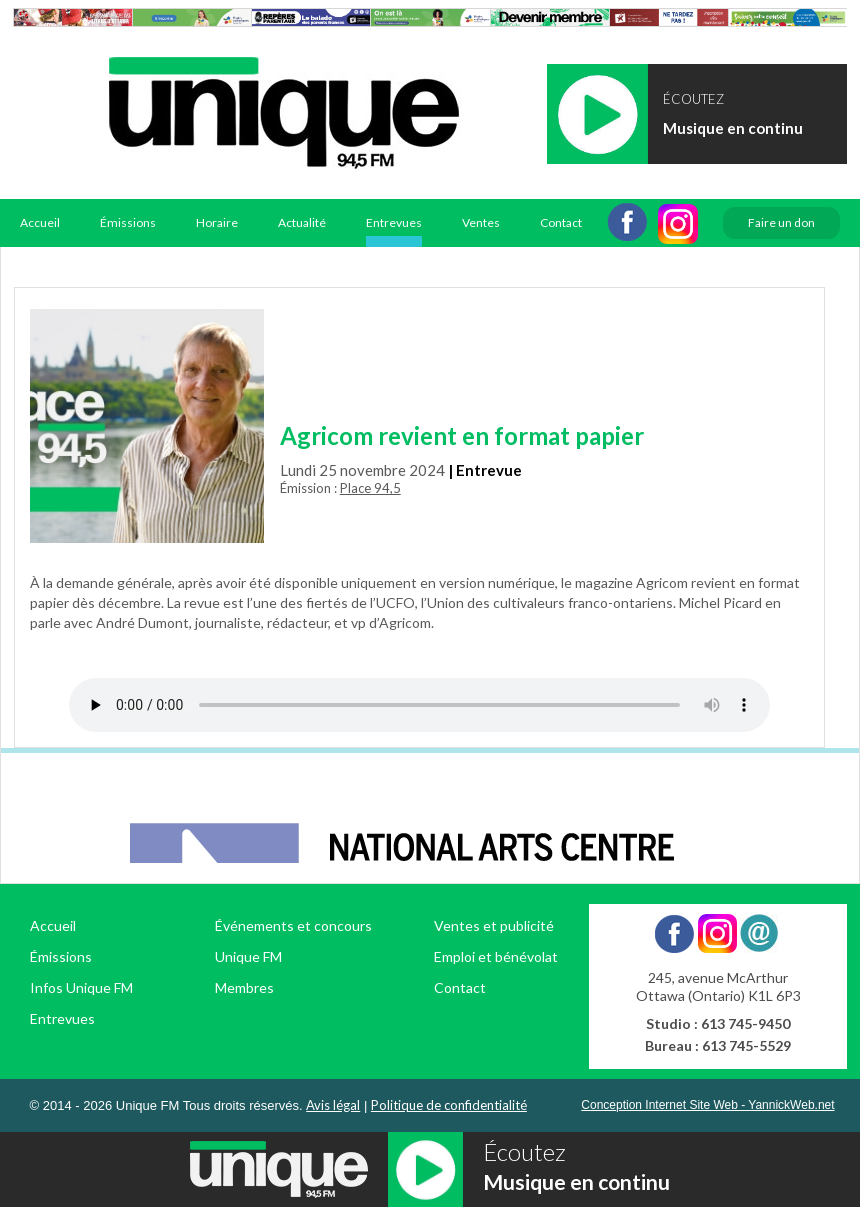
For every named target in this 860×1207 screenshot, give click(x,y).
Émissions (128, 222)
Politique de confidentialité (449, 1105)
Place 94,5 (370, 488)
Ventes (481, 222)
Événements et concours (293, 925)
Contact (561, 222)
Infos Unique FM (81, 987)
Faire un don (781, 222)
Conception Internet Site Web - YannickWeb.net (707, 1105)
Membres (244, 987)
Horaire (217, 222)
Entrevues (394, 222)
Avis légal (333, 1105)
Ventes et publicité (494, 925)
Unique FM (248, 956)
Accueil (40, 222)
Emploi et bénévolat (496, 956)
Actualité (302, 222)
